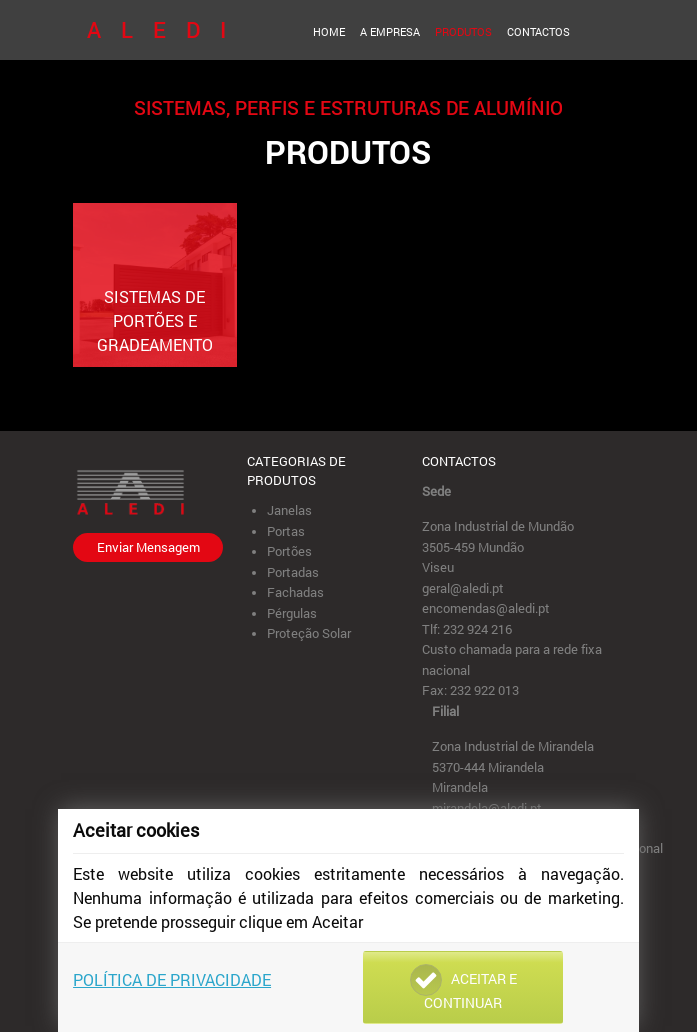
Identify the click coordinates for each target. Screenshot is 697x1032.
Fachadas (295, 592)
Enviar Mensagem (148, 547)
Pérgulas (292, 613)
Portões (289, 551)
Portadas (293, 572)
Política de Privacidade (172, 979)
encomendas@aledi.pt (486, 608)
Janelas (289, 510)
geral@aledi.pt (463, 588)
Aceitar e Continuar (463, 988)
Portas (286, 531)
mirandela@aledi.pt (487, 808)
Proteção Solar (309, 633)
